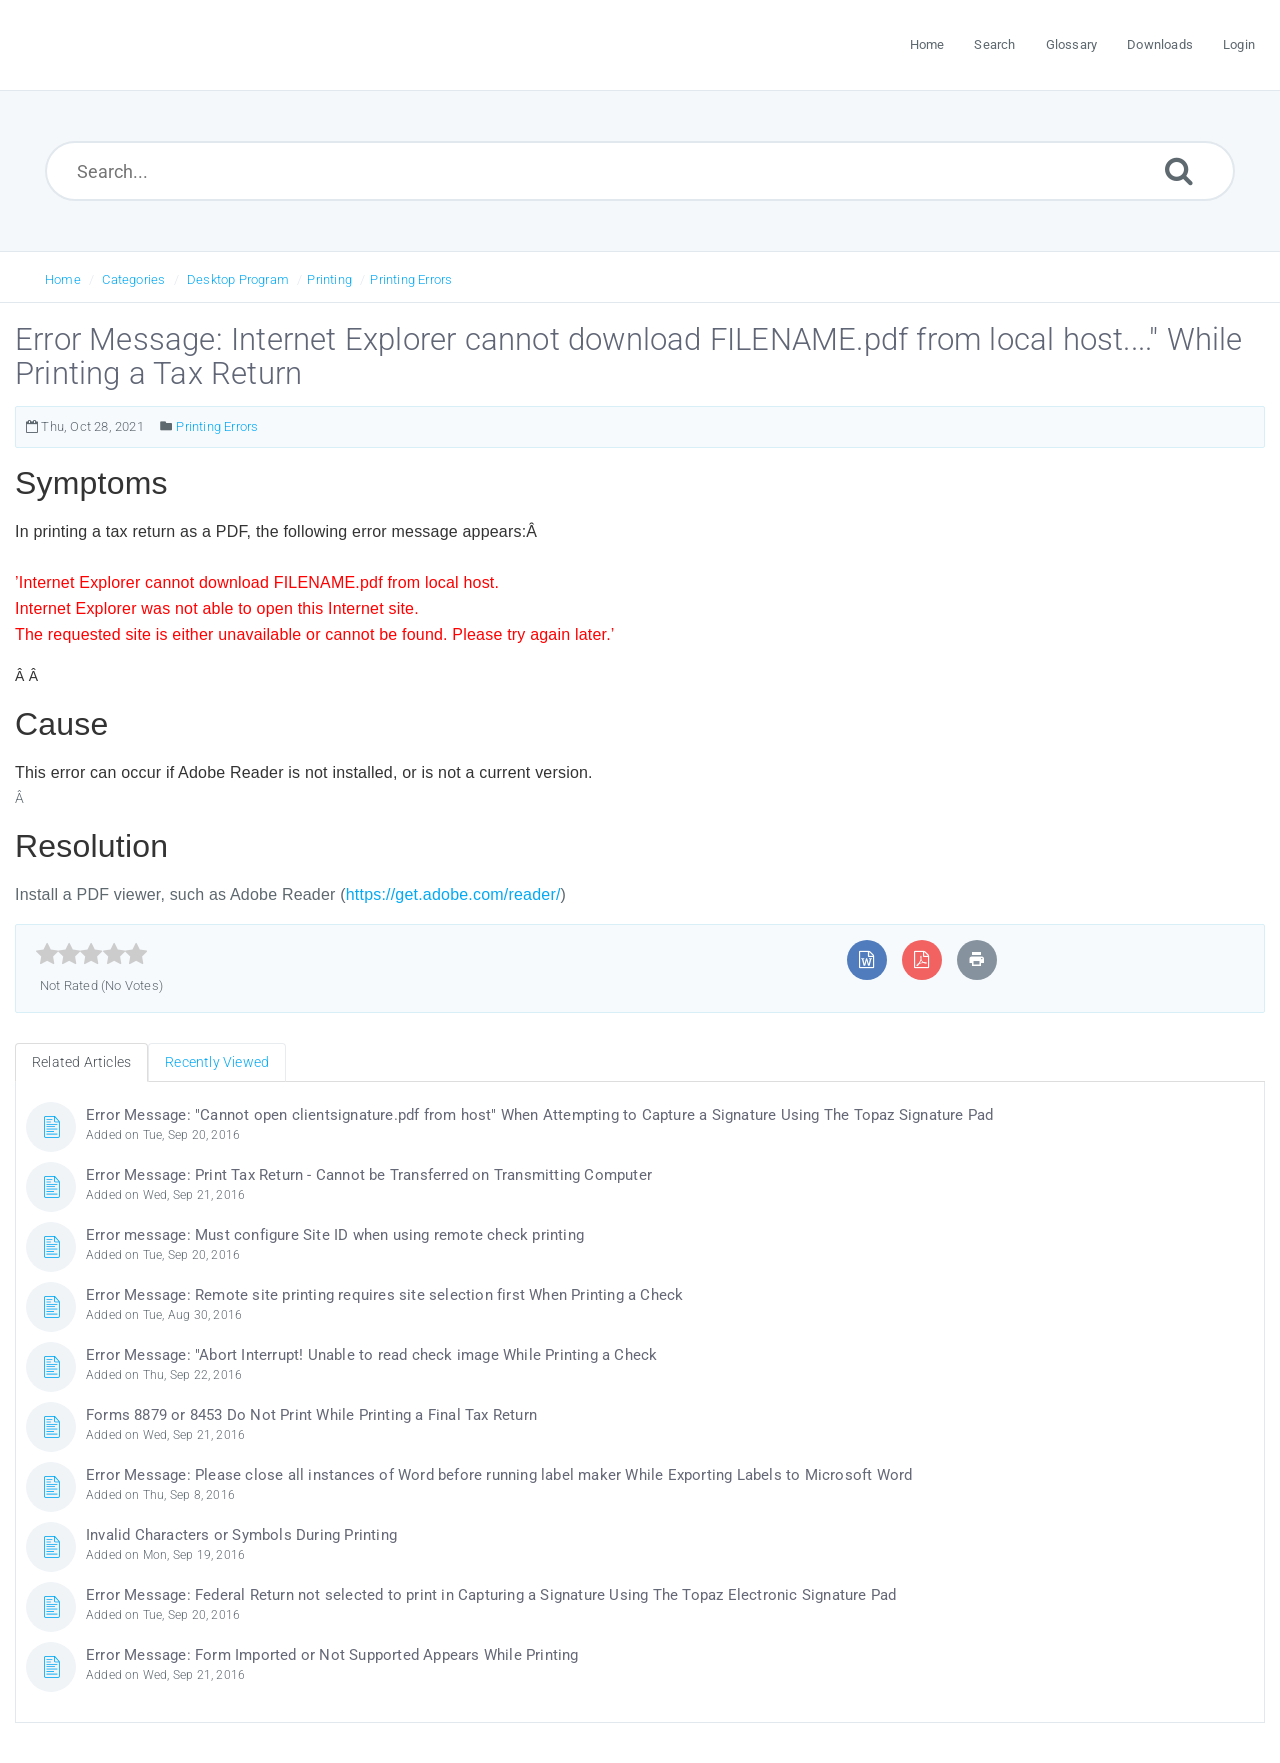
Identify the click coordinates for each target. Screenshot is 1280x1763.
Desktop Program (238, 279)
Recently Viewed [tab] (217, 1062)
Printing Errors (411, 279)
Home (63, 279)
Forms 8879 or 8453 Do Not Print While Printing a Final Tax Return (311, 1415)
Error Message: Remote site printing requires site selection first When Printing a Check (384, 1295)
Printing (329, 279)
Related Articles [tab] (81, 1062)
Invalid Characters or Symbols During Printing (241, 1535)
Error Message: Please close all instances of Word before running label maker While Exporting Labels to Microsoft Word (499, 1475)
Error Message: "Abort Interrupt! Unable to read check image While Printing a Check (371, 1355)
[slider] (91, 954)
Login (1239, 44)
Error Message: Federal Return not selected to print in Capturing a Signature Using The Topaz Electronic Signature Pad (491, 1595)
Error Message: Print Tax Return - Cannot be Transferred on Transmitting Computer (369, 1175)
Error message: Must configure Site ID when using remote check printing (335, 1235)
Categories (133, 279)
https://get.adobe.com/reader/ (453, 894)
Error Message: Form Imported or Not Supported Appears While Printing (332, 1655)
